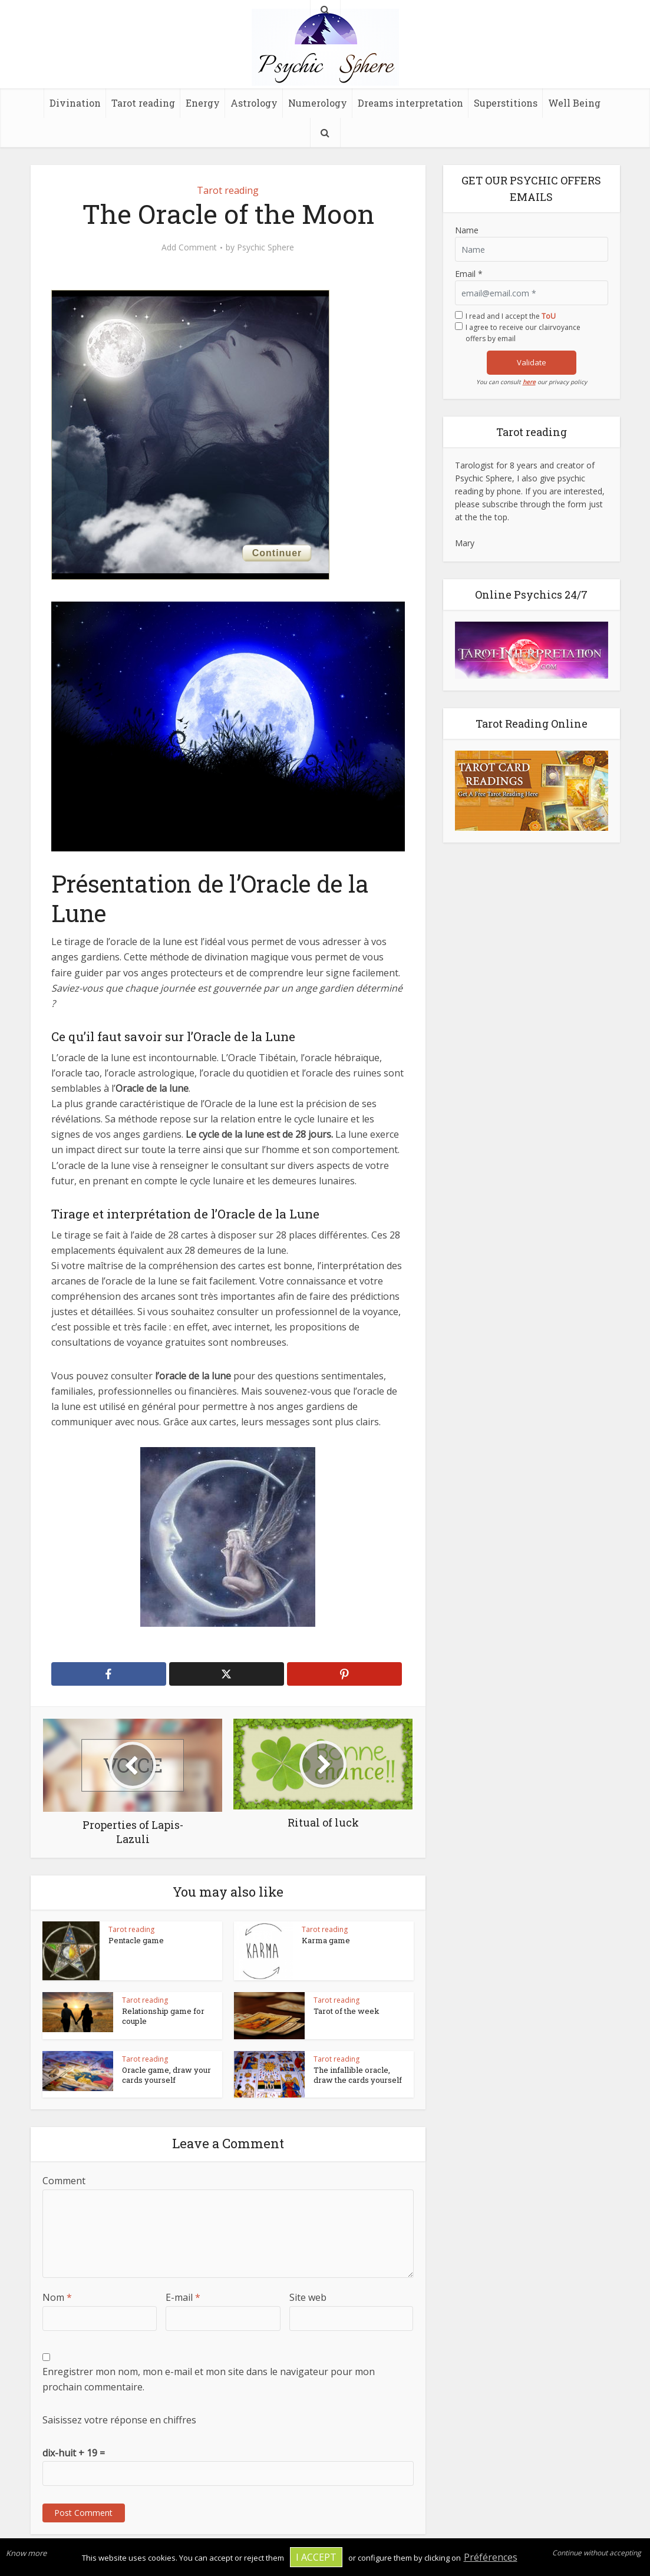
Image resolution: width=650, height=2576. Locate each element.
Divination (75, 103)
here (529, 382)
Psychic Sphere (265, 247)
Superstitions (505, 103)
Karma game (326, 1940)
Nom (57, 2297)
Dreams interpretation (410, 103)
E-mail (183, 2297)
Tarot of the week (347, 2011)
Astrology (254, 103)
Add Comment (189, 247)
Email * (469, 273)
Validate (531, 362)
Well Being (574, 103)
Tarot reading (143, 103)
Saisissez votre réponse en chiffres (119, 2419)
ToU (549, 316)
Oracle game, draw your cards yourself (166, 2075)
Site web (307, 2297)
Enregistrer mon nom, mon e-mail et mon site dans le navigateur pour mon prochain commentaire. (208, 2379)
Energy (203, 103)
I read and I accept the (511, 316)
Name (467, 230)
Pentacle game (136, 1940)
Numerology (317, 103)
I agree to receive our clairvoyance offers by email (523, 333)
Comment (63, 2180)
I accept (316, 2557)
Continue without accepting (596, 2553)
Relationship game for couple (163, 2016)
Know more (26, 2553)
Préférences (490, 2557)
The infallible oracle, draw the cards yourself (358, 2075)
